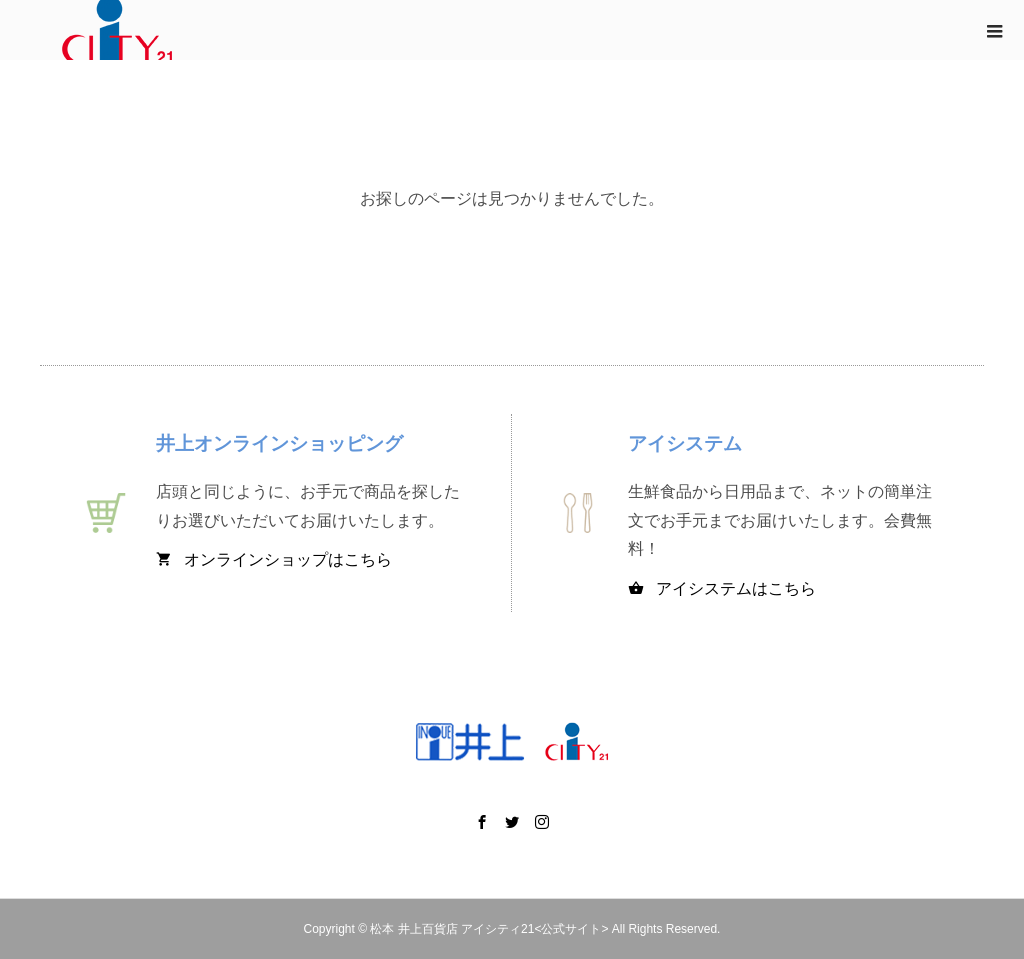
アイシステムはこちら (722, 588)
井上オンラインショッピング (279, 443)
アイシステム (685, 443)
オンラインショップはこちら (274, 559)
